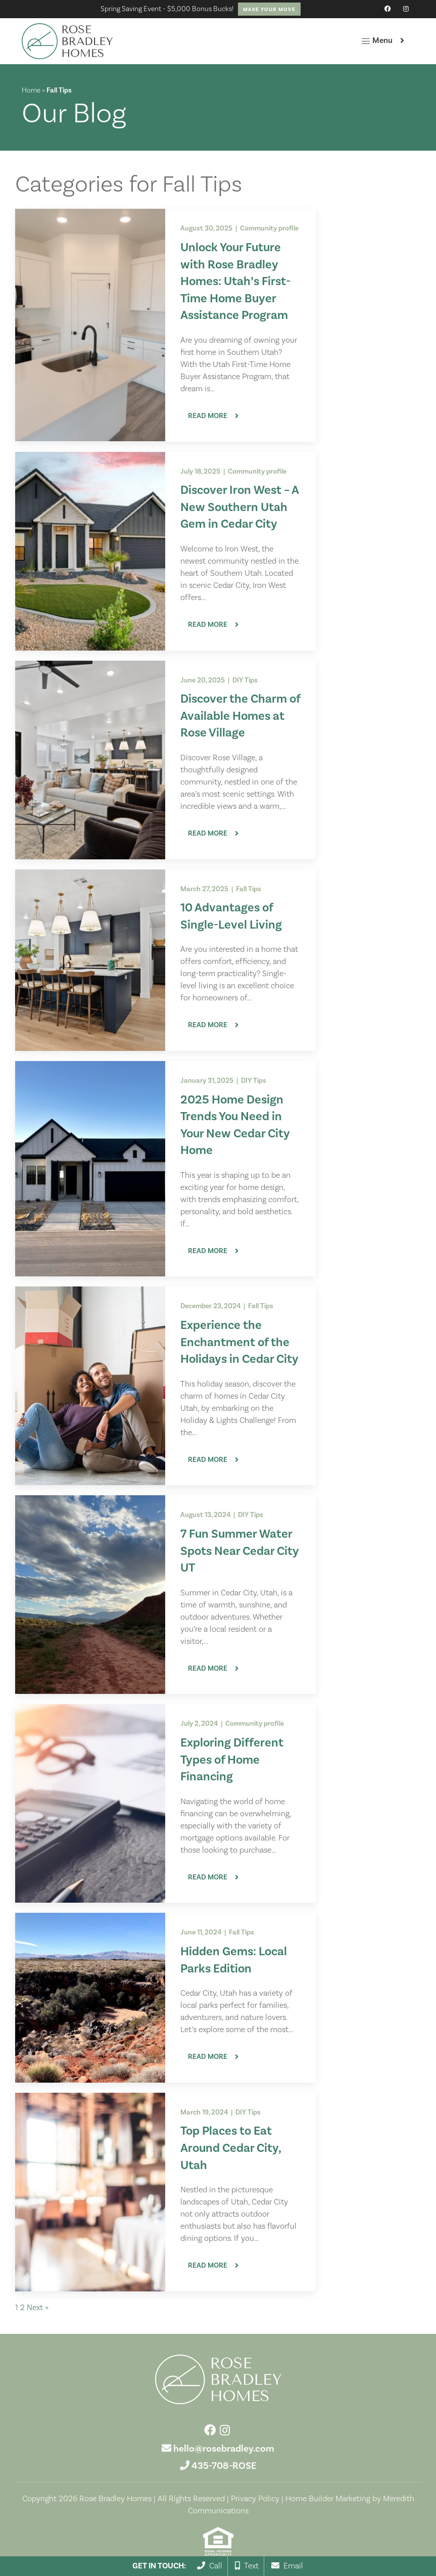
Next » (38, 2308)
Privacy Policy (255, 2499)
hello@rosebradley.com (223, 2449)
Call (209, 2566)
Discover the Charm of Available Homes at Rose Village (240, 716)
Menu (377, 40)
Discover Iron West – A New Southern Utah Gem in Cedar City (239, 507)
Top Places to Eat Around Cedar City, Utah (230, 2148)
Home (31, 90)
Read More (207, 416)
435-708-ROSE (224, 2466)
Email (287, 2566)
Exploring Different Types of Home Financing (231, 1759)
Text (247, 2566)
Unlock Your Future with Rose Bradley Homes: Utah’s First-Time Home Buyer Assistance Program (235, 281)
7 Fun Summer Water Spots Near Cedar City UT (239, 1551)
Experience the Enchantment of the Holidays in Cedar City (239, 1342)
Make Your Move (269, 9)
